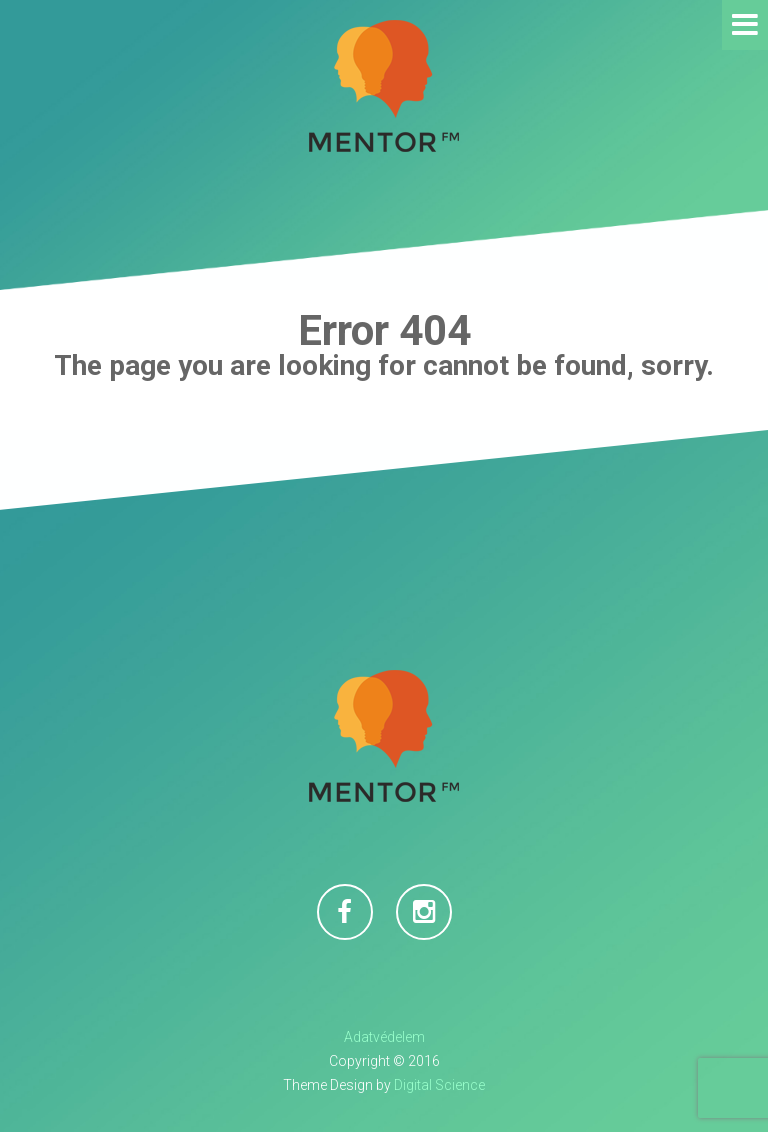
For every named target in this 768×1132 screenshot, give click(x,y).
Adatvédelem (384, 1037)
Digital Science (439, 1085)
